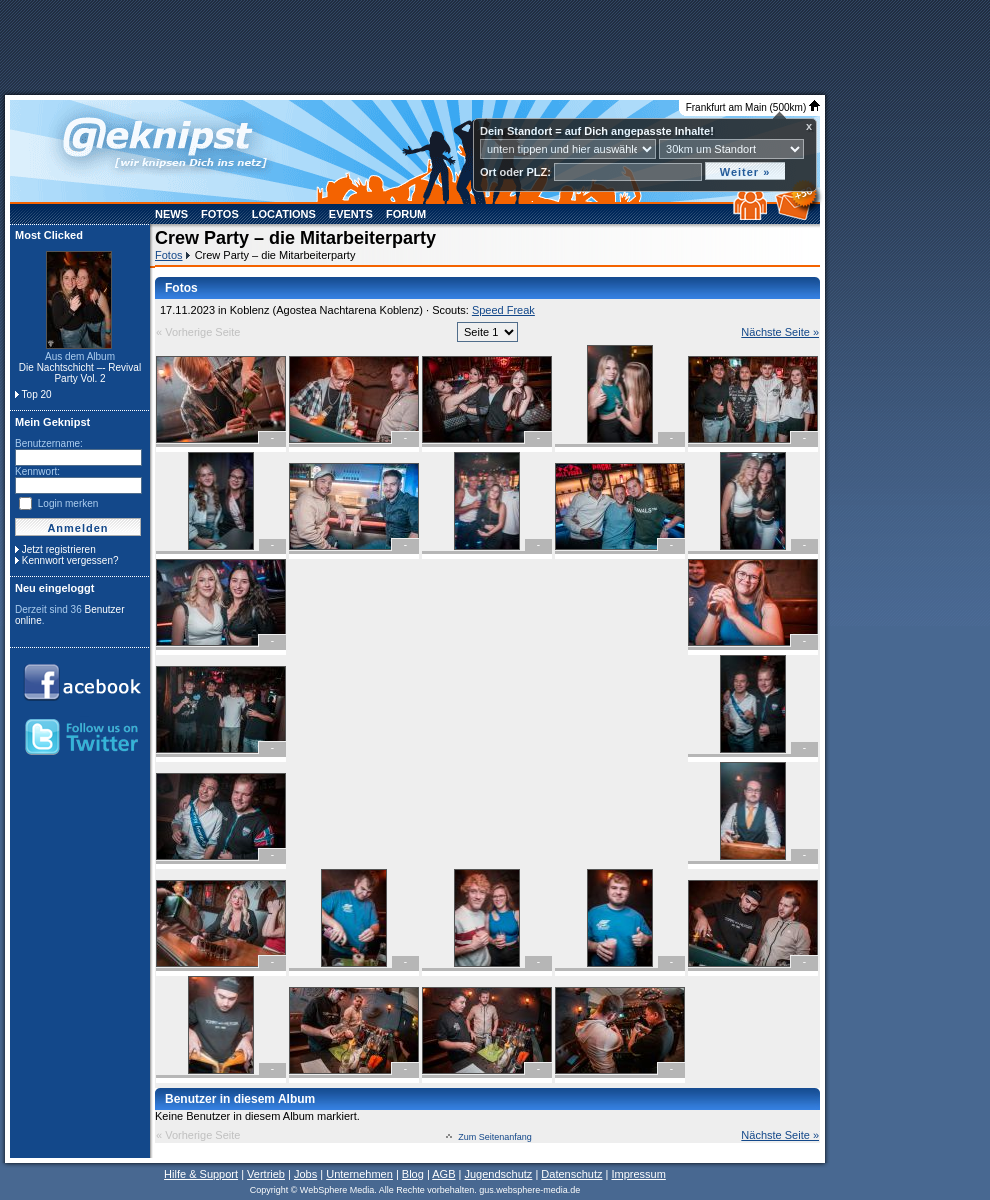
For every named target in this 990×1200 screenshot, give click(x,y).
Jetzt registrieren (59, 549)
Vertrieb (266, 1174)
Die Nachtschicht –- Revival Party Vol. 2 (80, 373)
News (171, 214)
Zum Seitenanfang (495, 1137)
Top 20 (37, 394)
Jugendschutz (498, 1174)
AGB (443, 1174)
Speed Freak (503, 310)
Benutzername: (49, 443)
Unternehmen (359, 1174)
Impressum (638, 1174)
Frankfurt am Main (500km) (753, 107)
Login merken (68, 503)
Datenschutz (571, 1174)
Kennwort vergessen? (70, 560)
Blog (413, 1174)
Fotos (220, 214)
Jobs (305, 1174)
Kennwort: (37, 471)
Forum (406, 214)
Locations (284, 214)
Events (351, 214)
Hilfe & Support (201, 1174)
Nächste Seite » (780, 332)
